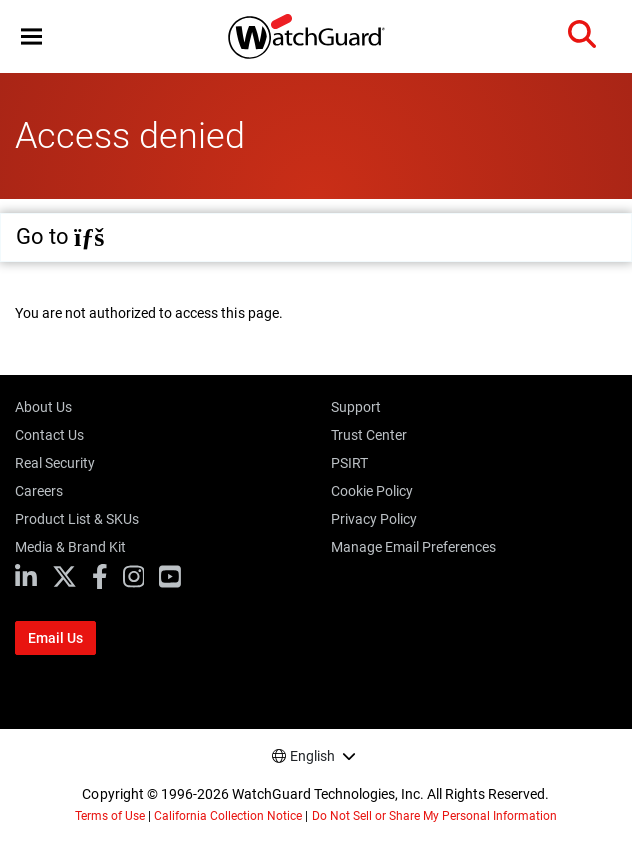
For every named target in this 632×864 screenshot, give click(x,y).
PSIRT (349, 463)
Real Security (55, 463)
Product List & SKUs (77, 519)
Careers (39, 491)
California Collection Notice (228, 816)
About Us (43, 407)
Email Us (55, 638)
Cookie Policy (372, 491)
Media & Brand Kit (70, 547)
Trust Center (369, 435)
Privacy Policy (374, 519)
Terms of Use (110, 816)
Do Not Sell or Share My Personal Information (435, 816)
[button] (31, 36)
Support (356, 407)
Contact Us (49, 435)
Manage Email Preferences (413, 547)
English (312, 756)
